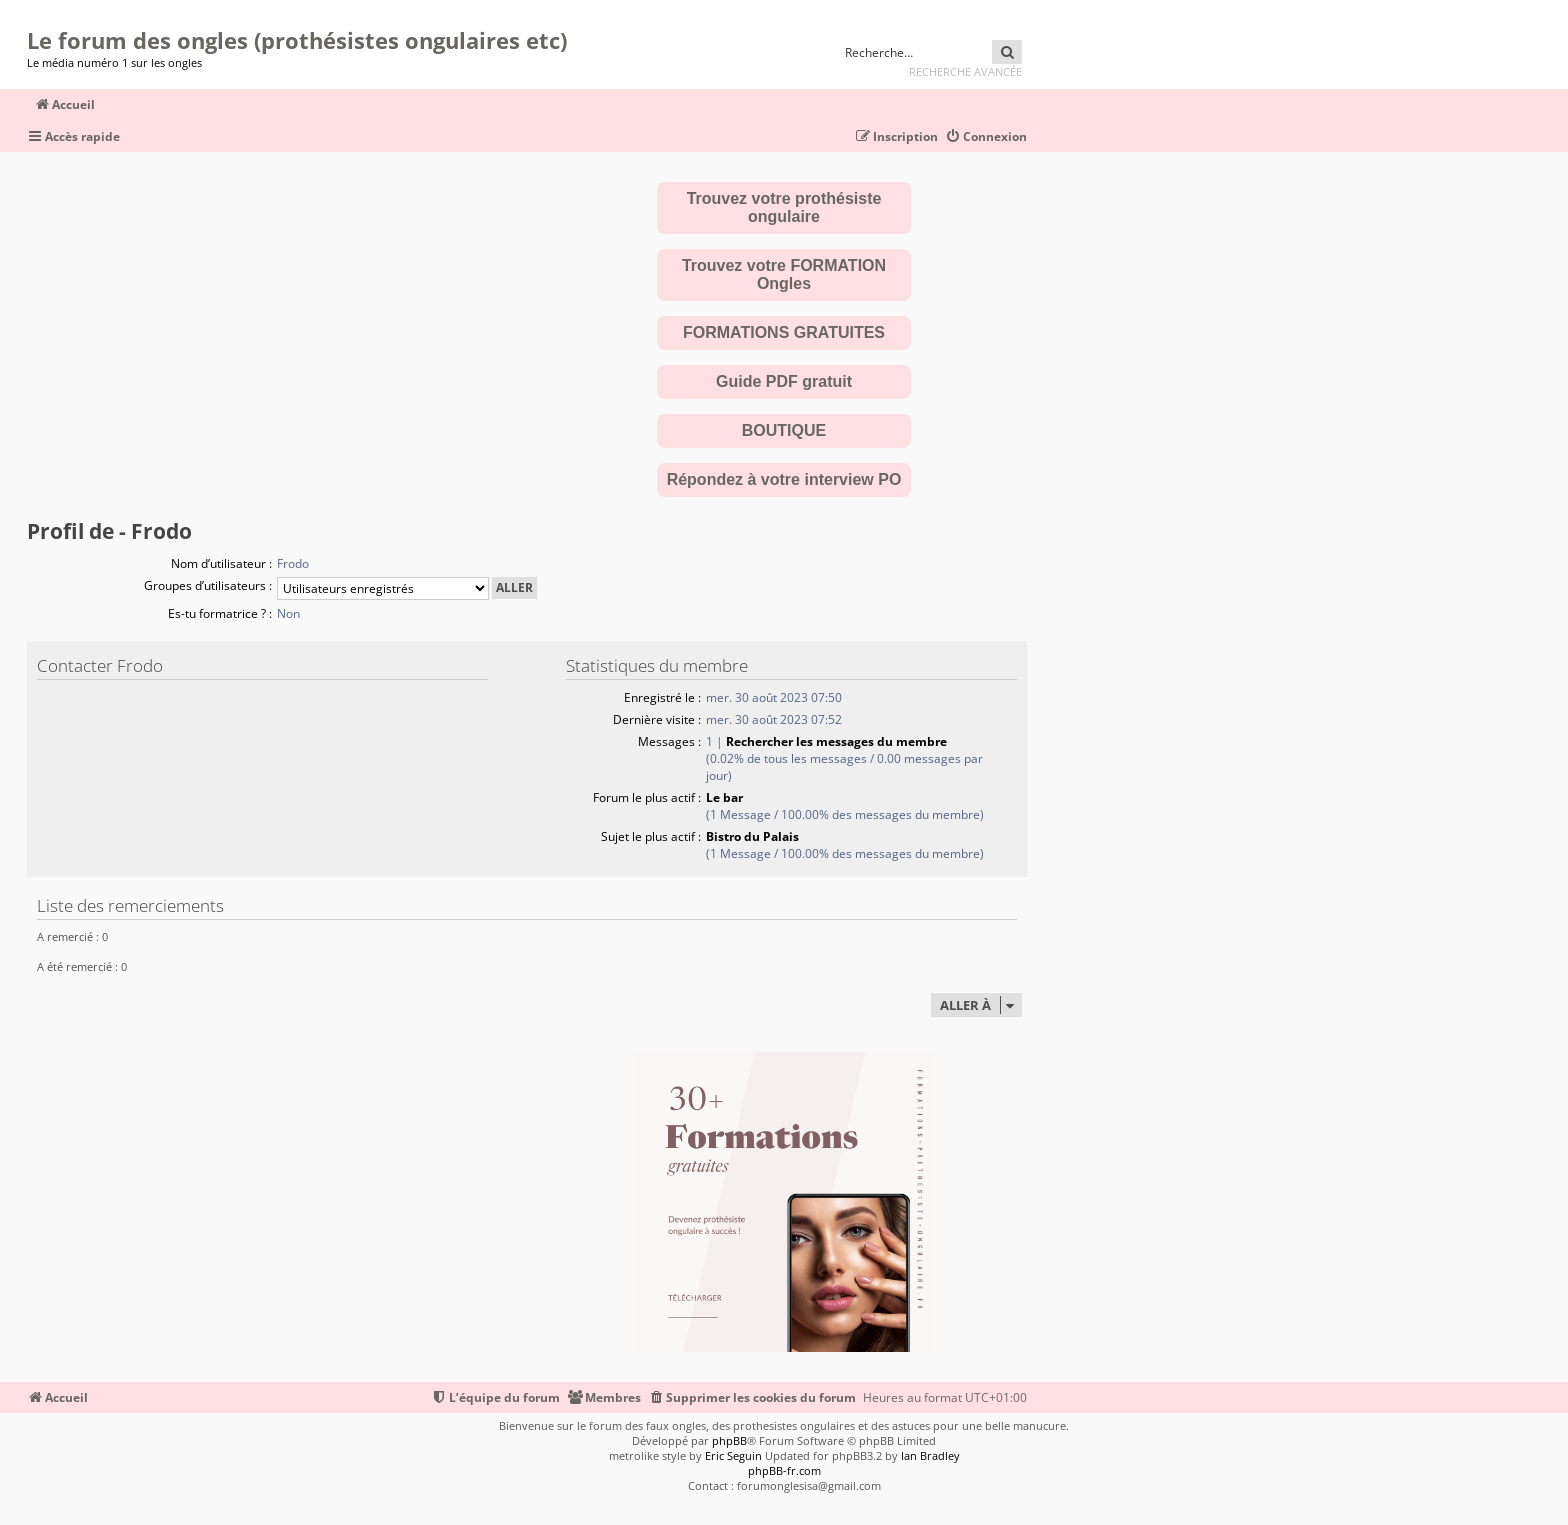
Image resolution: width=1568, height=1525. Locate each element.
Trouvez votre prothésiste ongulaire (784, 207)
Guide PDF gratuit (784, 381)
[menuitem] (986, 137)
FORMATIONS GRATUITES (784, 332)
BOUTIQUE (784, 430)
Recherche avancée (965, 71)
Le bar (724, 797)
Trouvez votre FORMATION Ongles (784, 274)
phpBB (729, 1440)
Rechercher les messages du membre (836, 741)
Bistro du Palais (752, 836)
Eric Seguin (733, 1455)
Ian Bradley (930, 1455)
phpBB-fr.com (784, 1470)
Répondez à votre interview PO (784, 479)
